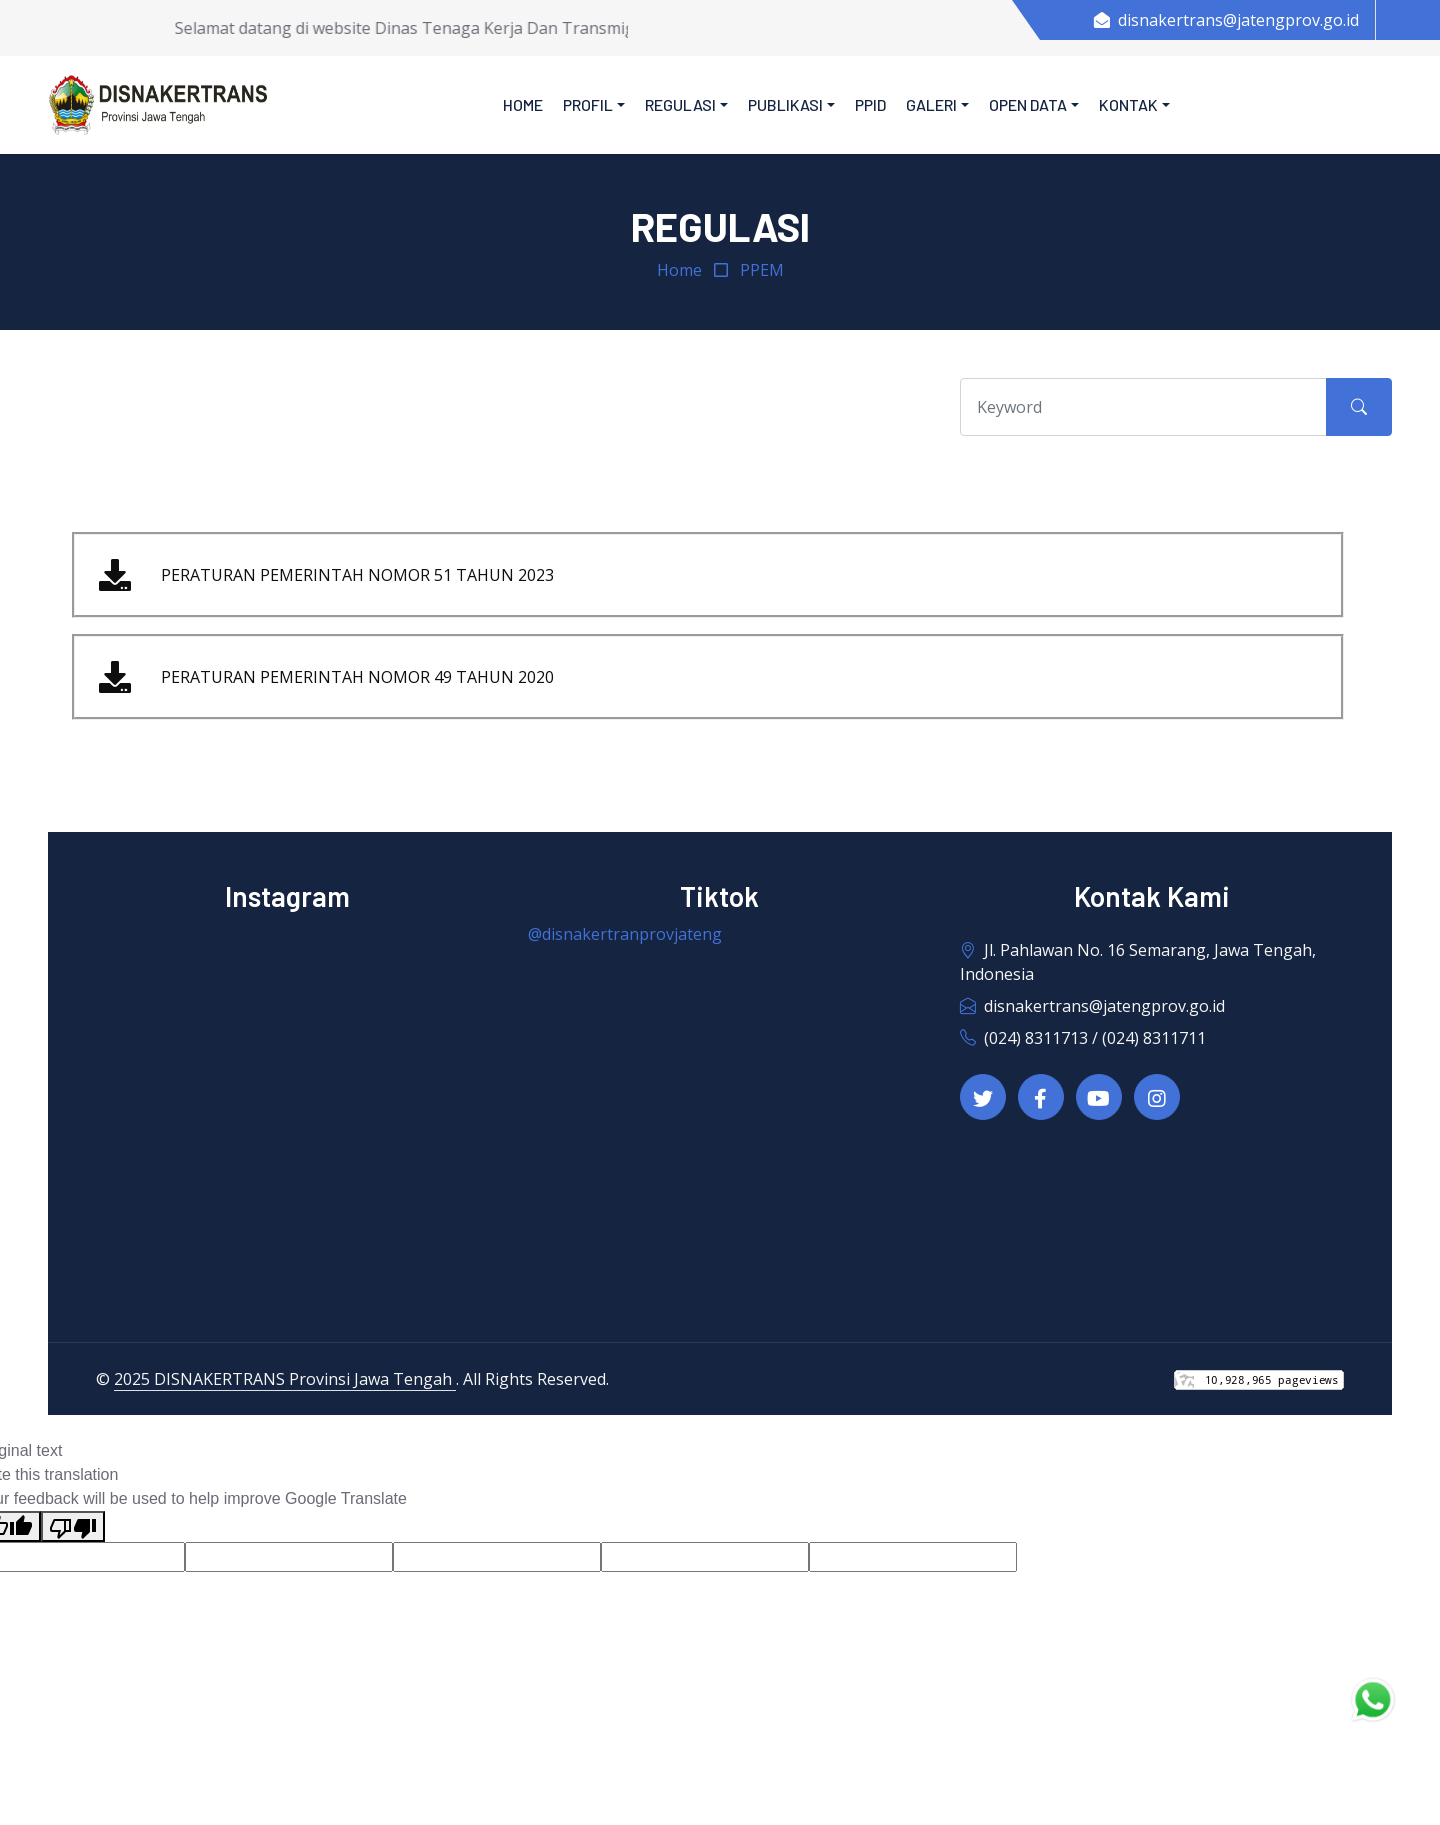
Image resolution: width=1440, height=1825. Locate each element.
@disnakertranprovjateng (625, 934)
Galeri (931, 104)
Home (523, 104)
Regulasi (680, 104)
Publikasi (785, 104)
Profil (588, 104)
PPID (870, 104)
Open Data (1028, 104)
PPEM (762, 270)
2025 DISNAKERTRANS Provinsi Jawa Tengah (285, 1379)
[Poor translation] (73, 1526)
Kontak (1128, 104)
